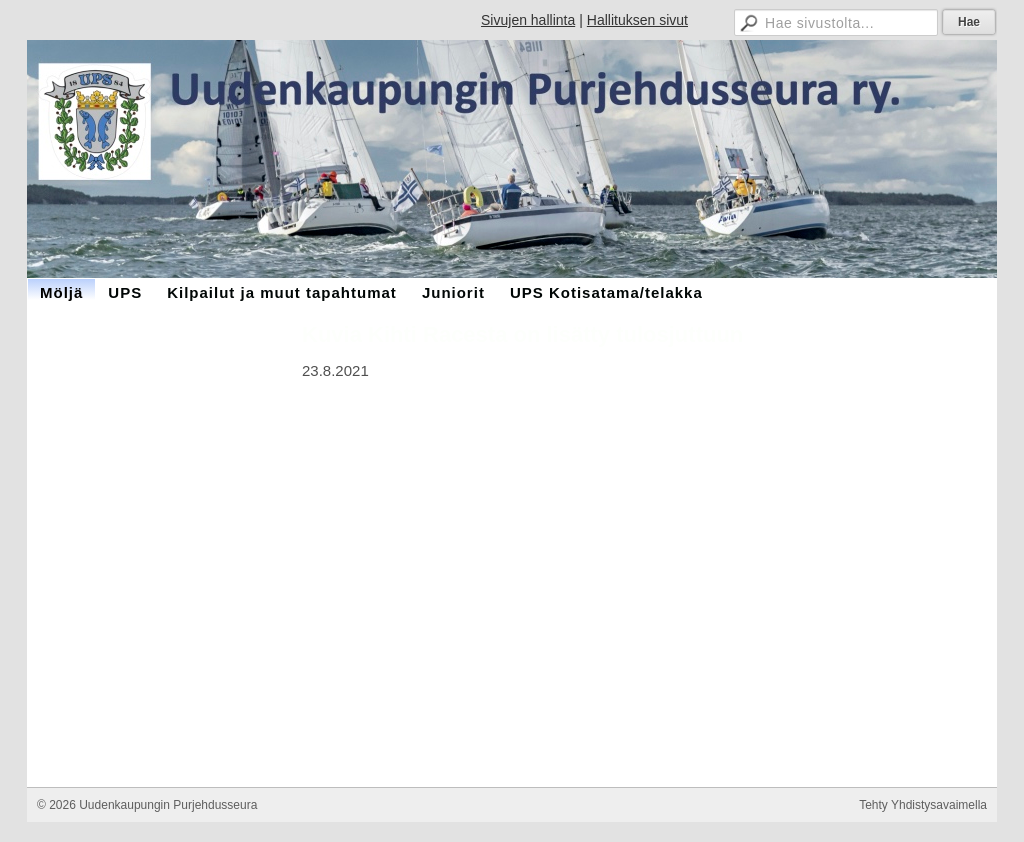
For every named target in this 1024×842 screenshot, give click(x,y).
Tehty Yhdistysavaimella (923, 805)
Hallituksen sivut (637, 20)
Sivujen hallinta (528, 20)
